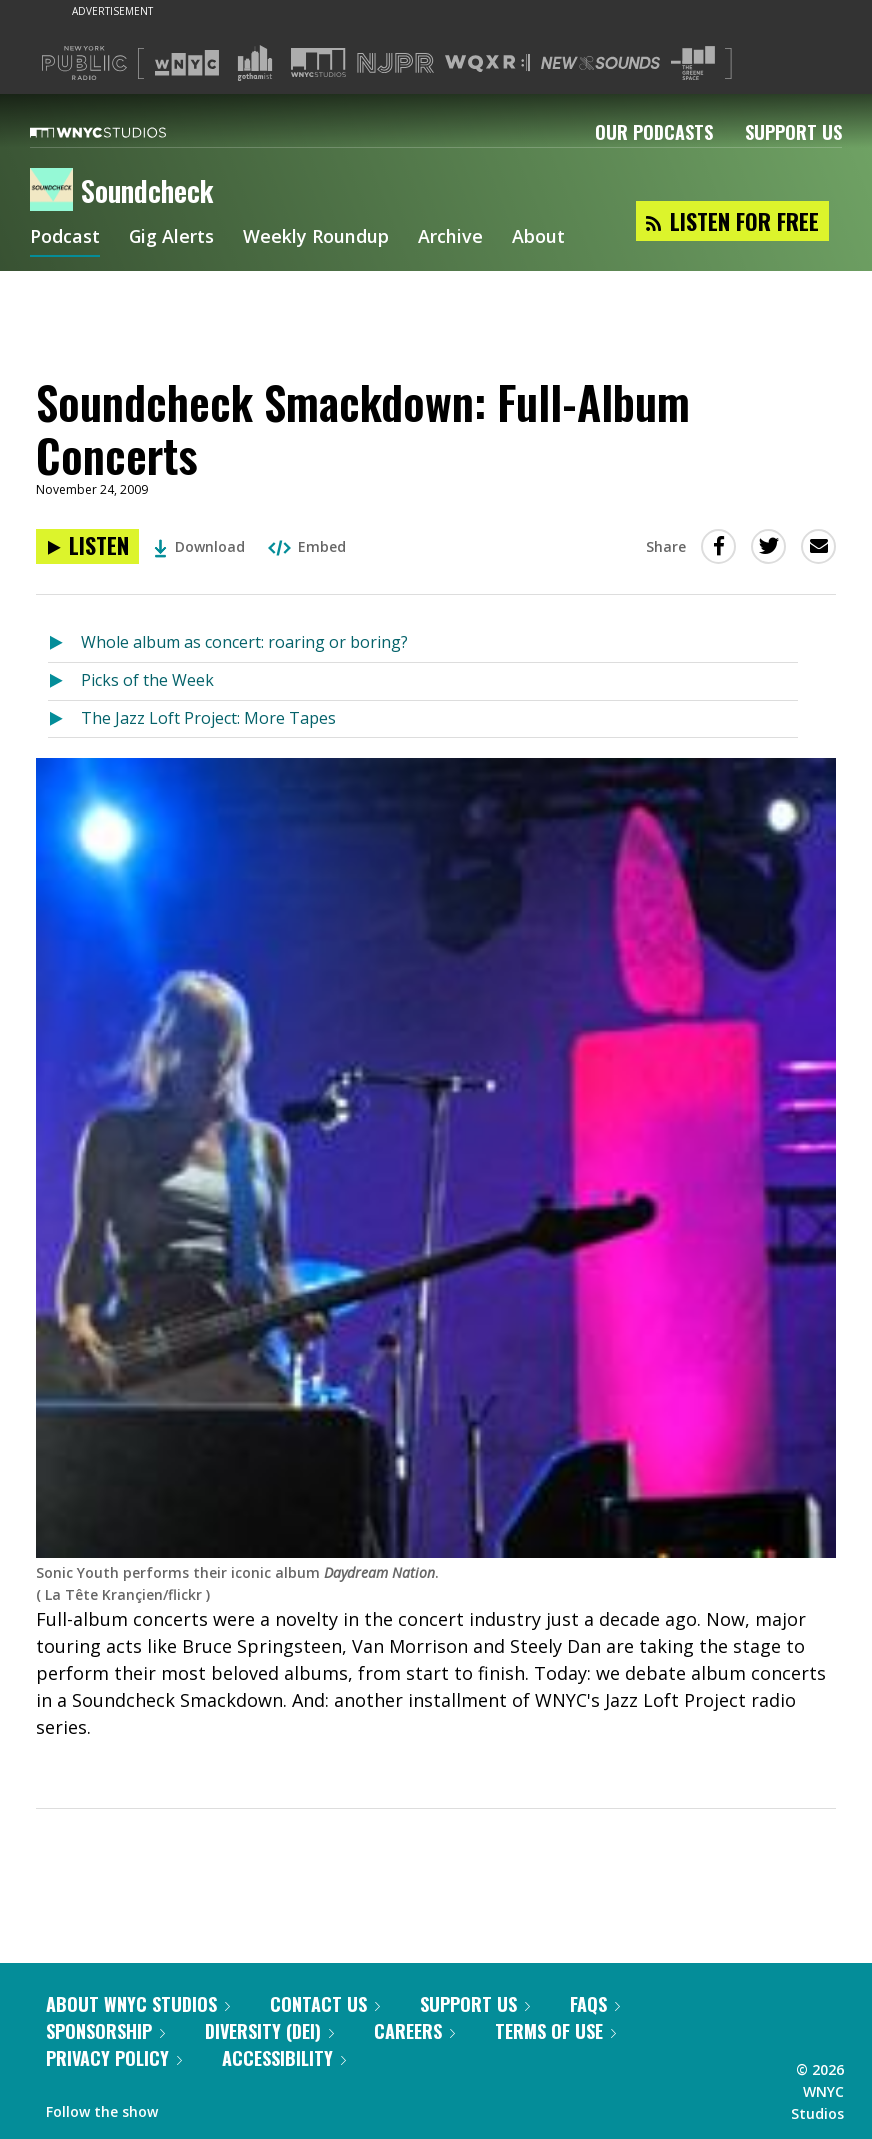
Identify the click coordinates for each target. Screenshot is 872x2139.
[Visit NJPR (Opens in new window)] (395, 63)
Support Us (793, 132)
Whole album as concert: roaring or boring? (244, 642)
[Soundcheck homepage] (55, 191)
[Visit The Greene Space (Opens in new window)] (693, 63)
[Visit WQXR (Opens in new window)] (487, 63)
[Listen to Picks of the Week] (64, 681)
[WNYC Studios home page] (123, 132)
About (539, 238)
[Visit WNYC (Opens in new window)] (187, 63)
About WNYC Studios (138, 2004)
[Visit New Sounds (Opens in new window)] (600, 63)
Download (199, 546)
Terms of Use (555, 2031)
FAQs (595, 2004)
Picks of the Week (147, 680)
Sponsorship (105, 2031)
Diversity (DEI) (269, 2031)
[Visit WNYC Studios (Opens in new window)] (318, 62)
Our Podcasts (654, 132)
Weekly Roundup (317, 238)
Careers (414, 2031)
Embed (307, 546)
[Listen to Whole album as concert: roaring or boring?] (64, 643)
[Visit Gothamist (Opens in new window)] (255, 63)
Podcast (65, 238)
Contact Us (325, 2004)
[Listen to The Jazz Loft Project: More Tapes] (64, 719)
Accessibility (284, 2058)
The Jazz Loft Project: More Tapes (208, 718)
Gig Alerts (172, 238)
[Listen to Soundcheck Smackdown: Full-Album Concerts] (87, 546)
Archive (451, 238)
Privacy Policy (114, 2058)
